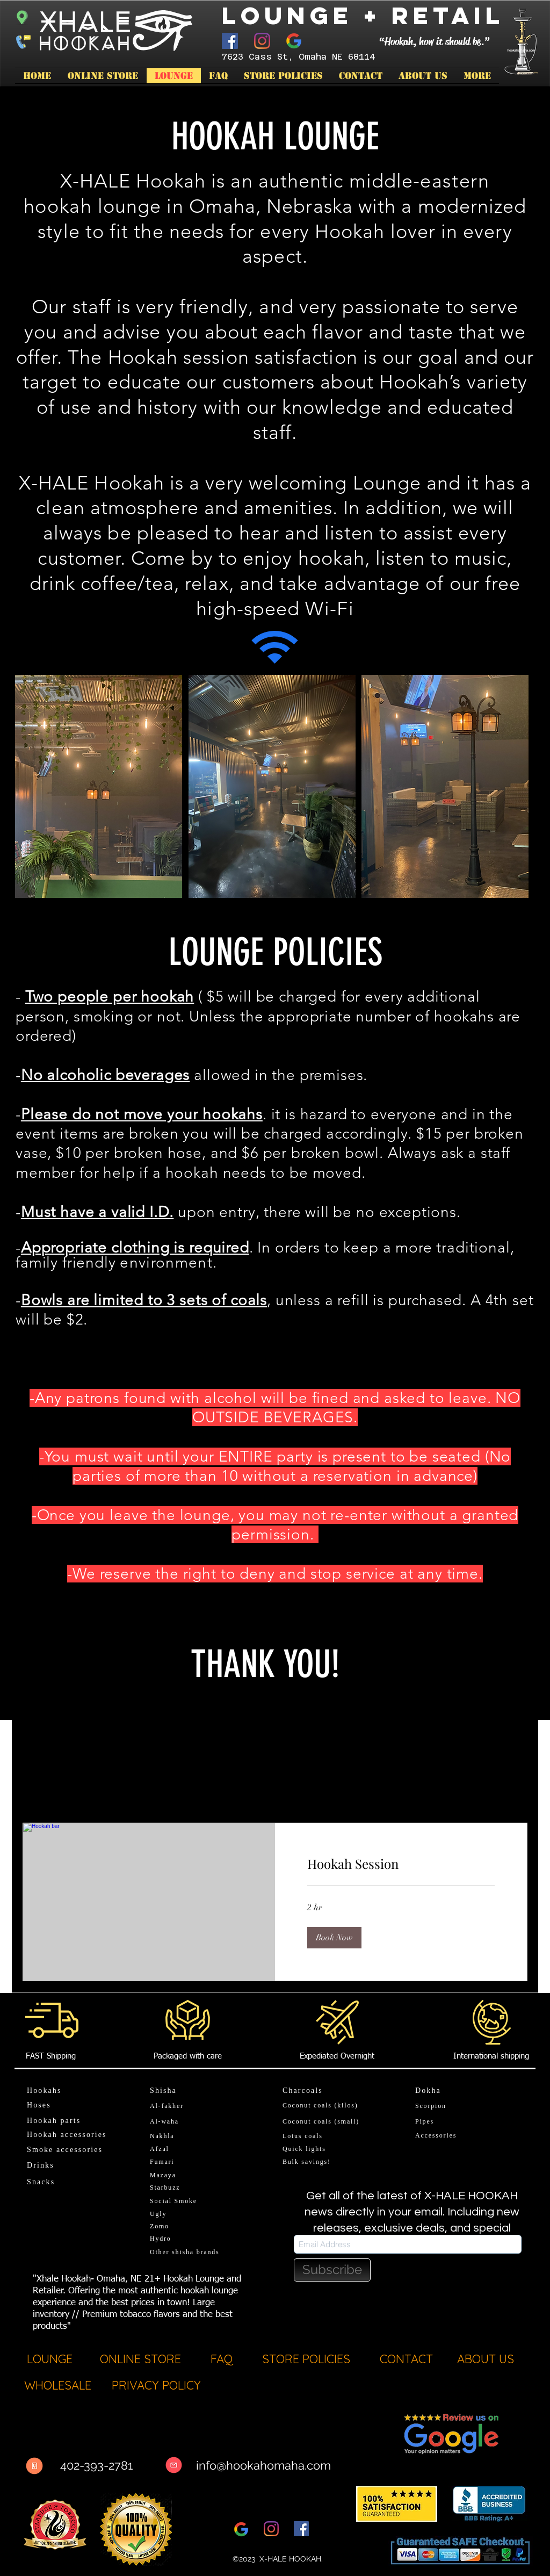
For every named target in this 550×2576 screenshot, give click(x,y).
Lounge (287, 15)
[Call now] (22, 40)
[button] (334, 1937)
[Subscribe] (332, 2270)
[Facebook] (230, 41)
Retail (448, 15)
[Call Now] (34, 2466)
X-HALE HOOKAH (290, 2559)
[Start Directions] (22, 15)
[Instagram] (262, 41)
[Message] (174, 2465)
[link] (401, 1864)
